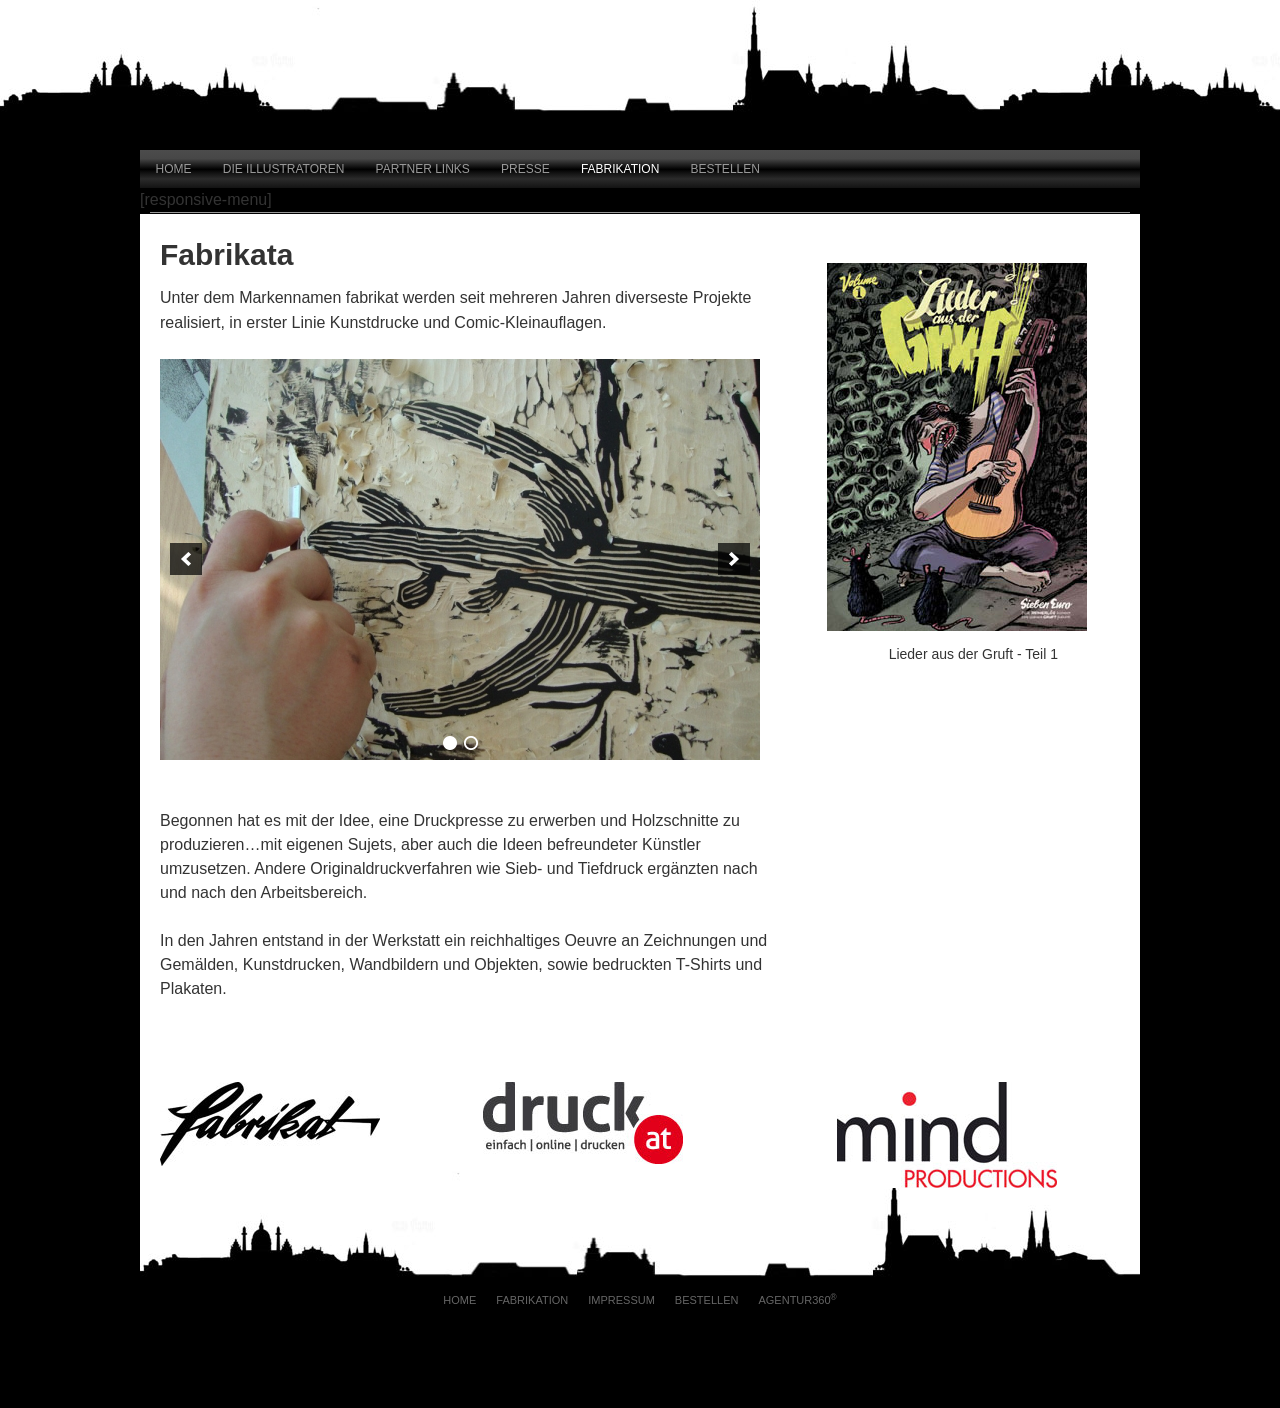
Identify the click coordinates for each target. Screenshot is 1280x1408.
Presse (525, 169)
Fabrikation (620, 169)
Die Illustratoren (284, 169)
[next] (734, 559)
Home (174, 169)
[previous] (186, 559)
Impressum (621, 1300)
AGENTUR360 (797, 1299)
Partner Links (423, 169)
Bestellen (725, 169)
